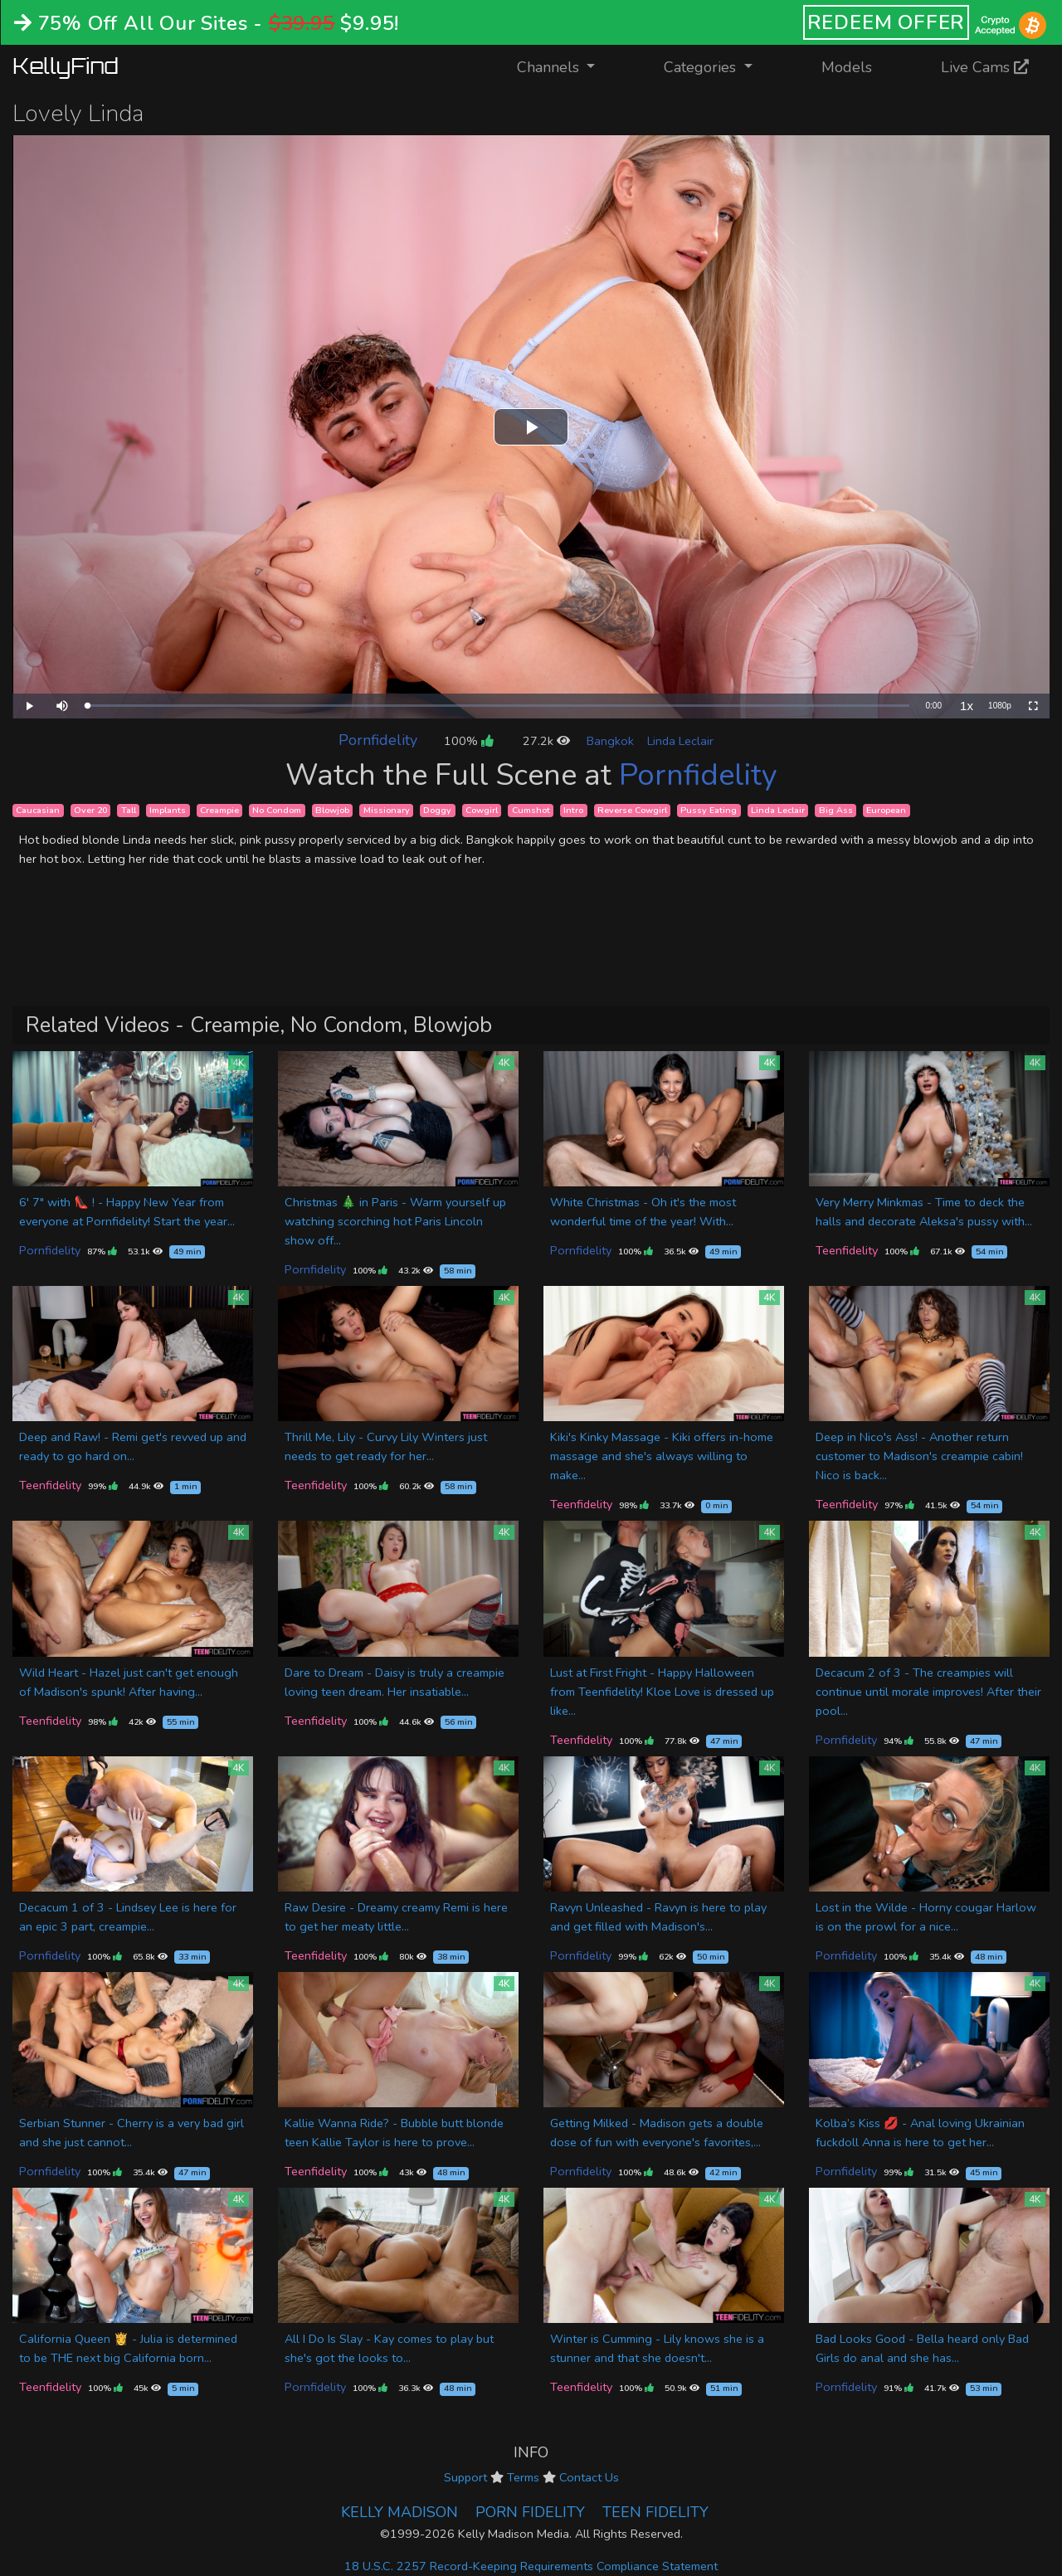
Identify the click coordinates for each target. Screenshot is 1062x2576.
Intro (573, 810)
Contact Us (589, 2477)
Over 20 (90, 810)
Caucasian (38, 810)
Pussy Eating (708, 810)
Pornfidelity (378, 740)
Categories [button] (702, 67)
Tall (128, 810)
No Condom (276, 810)
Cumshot (531, 810)
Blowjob (332, 810)
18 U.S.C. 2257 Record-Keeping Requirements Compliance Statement (531, 2566)
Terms (523, 2477)
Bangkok (610, 741)
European (886, 810)
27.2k (546, 741)
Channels (566, 66)
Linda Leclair (680, 741)
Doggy (437, 810)
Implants (167, 810)
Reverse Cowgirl (632, 810)
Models (846, 67)
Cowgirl (481, 810)
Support (465, 2477)
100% (468, 741)
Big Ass (836, 810)
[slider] (498, 705)
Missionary (386, 810)
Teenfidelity (847, 1250)
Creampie (219, 810)
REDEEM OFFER (886, 22)
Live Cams (985, 67)
